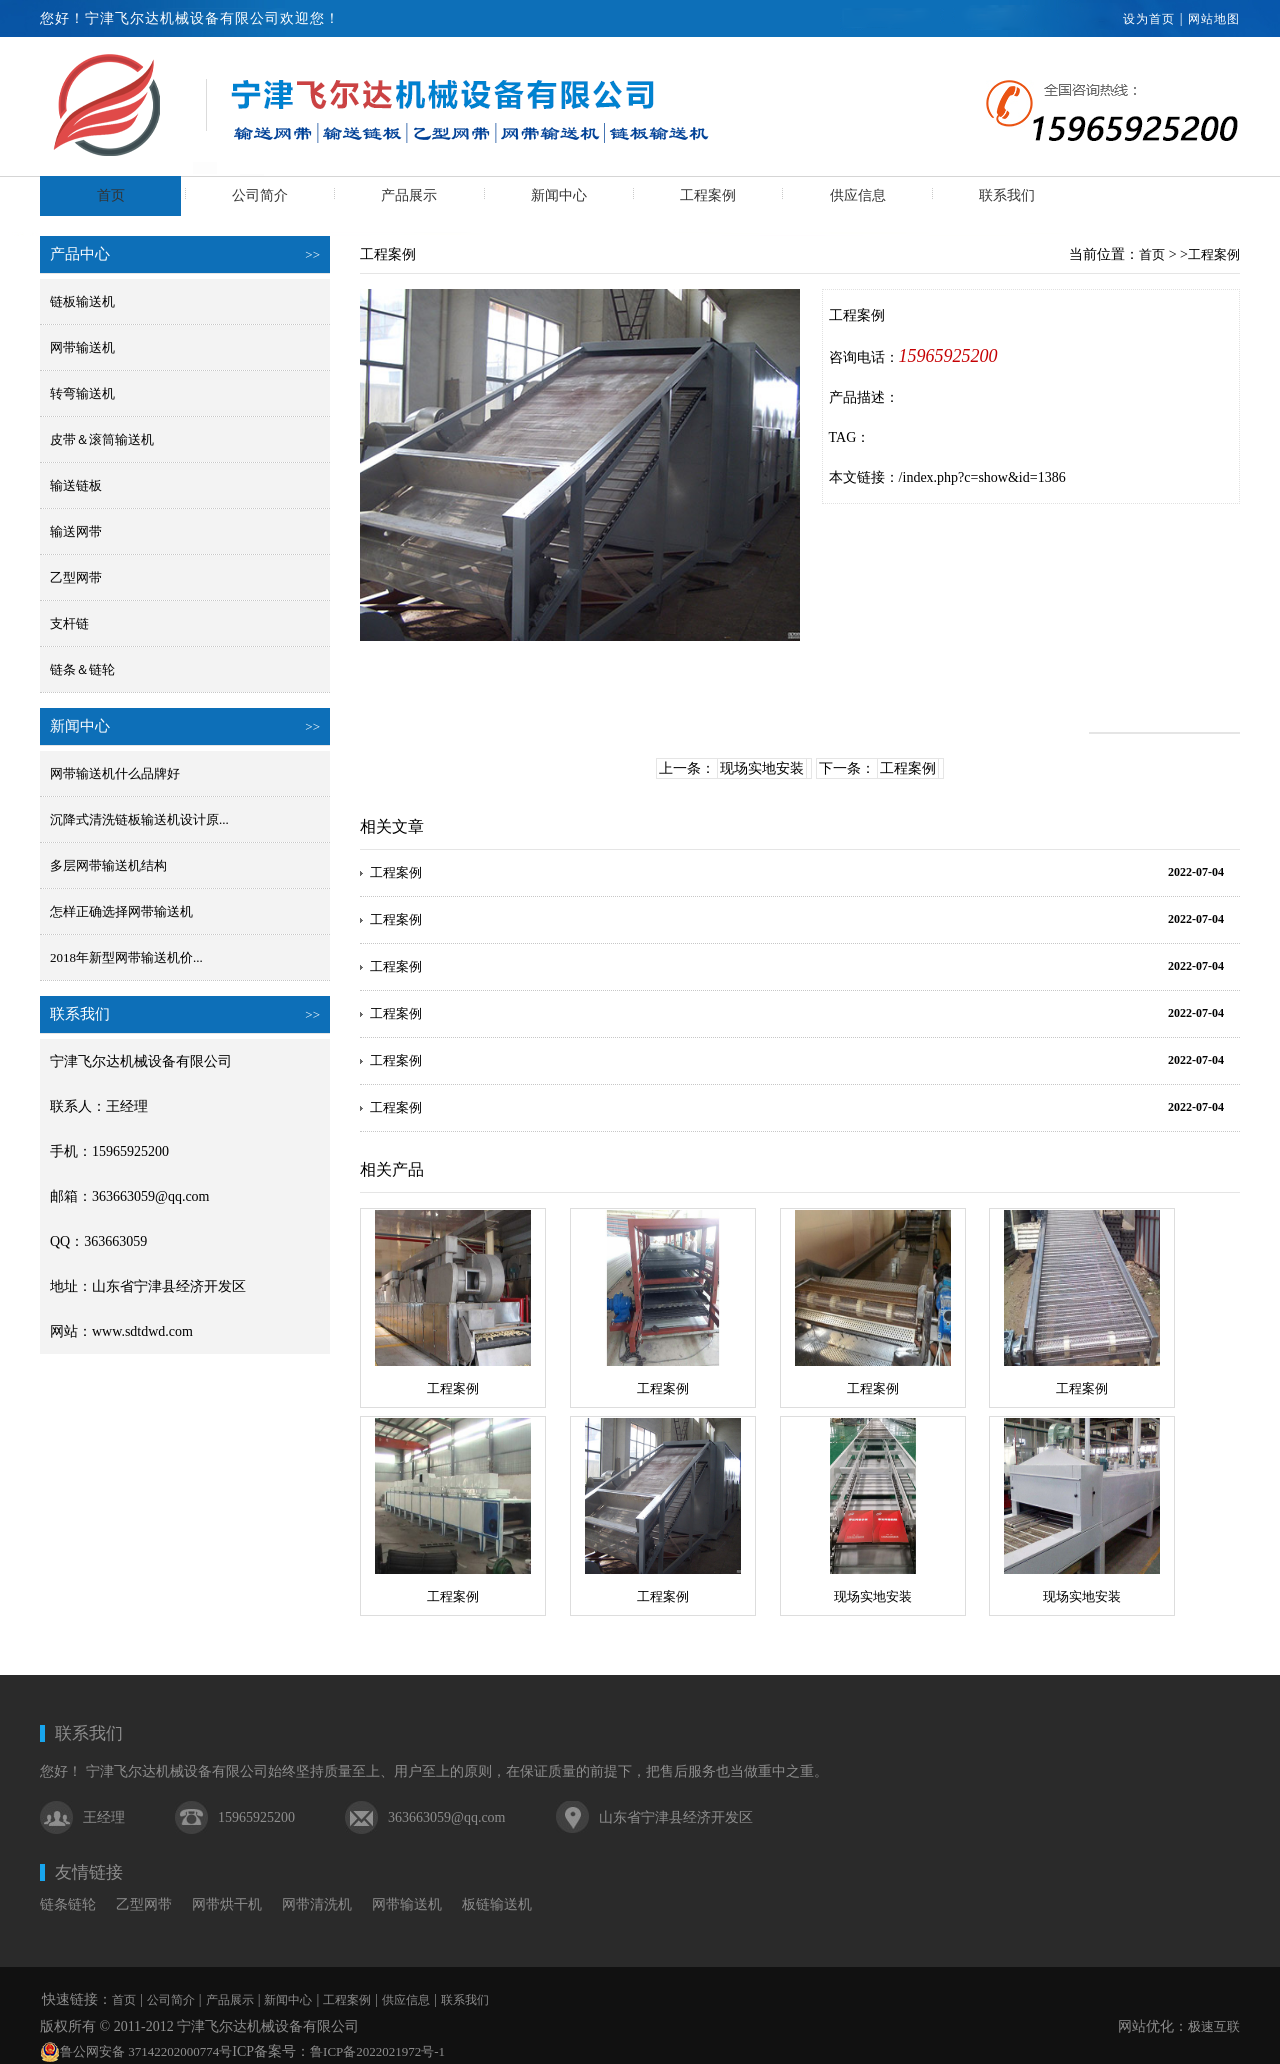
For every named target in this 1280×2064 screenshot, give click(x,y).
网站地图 (1214, 19)
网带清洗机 (317, 1904)
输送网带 (76, 531)
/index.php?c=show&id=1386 (982, 477)
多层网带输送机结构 (108, 865)
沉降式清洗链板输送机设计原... (139, 819)
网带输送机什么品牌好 (115, 773)
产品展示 (409, 195)
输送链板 (76, 485)
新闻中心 (559, 195)
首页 (111, 195)
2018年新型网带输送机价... (126, 957)
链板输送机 (82, 301)
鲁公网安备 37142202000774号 (136, 2052)
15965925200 (948, 356)
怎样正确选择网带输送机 (121, 911)
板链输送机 (497, 1904)
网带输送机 (82, 347)
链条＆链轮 (82, 669)
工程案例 (708, 195)
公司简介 (260, 195)
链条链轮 (68, 1904)
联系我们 (1007, 195)
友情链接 (89, 1872)
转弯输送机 (82, 393)
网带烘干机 (227, 1904)
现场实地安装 (762, 768)
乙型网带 (76, 577)
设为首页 (1149, 19)
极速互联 (1214, 2026)
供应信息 (858, 195)
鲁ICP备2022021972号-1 (377, 2051)
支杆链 (69, 623)
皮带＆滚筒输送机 (102, 439)
